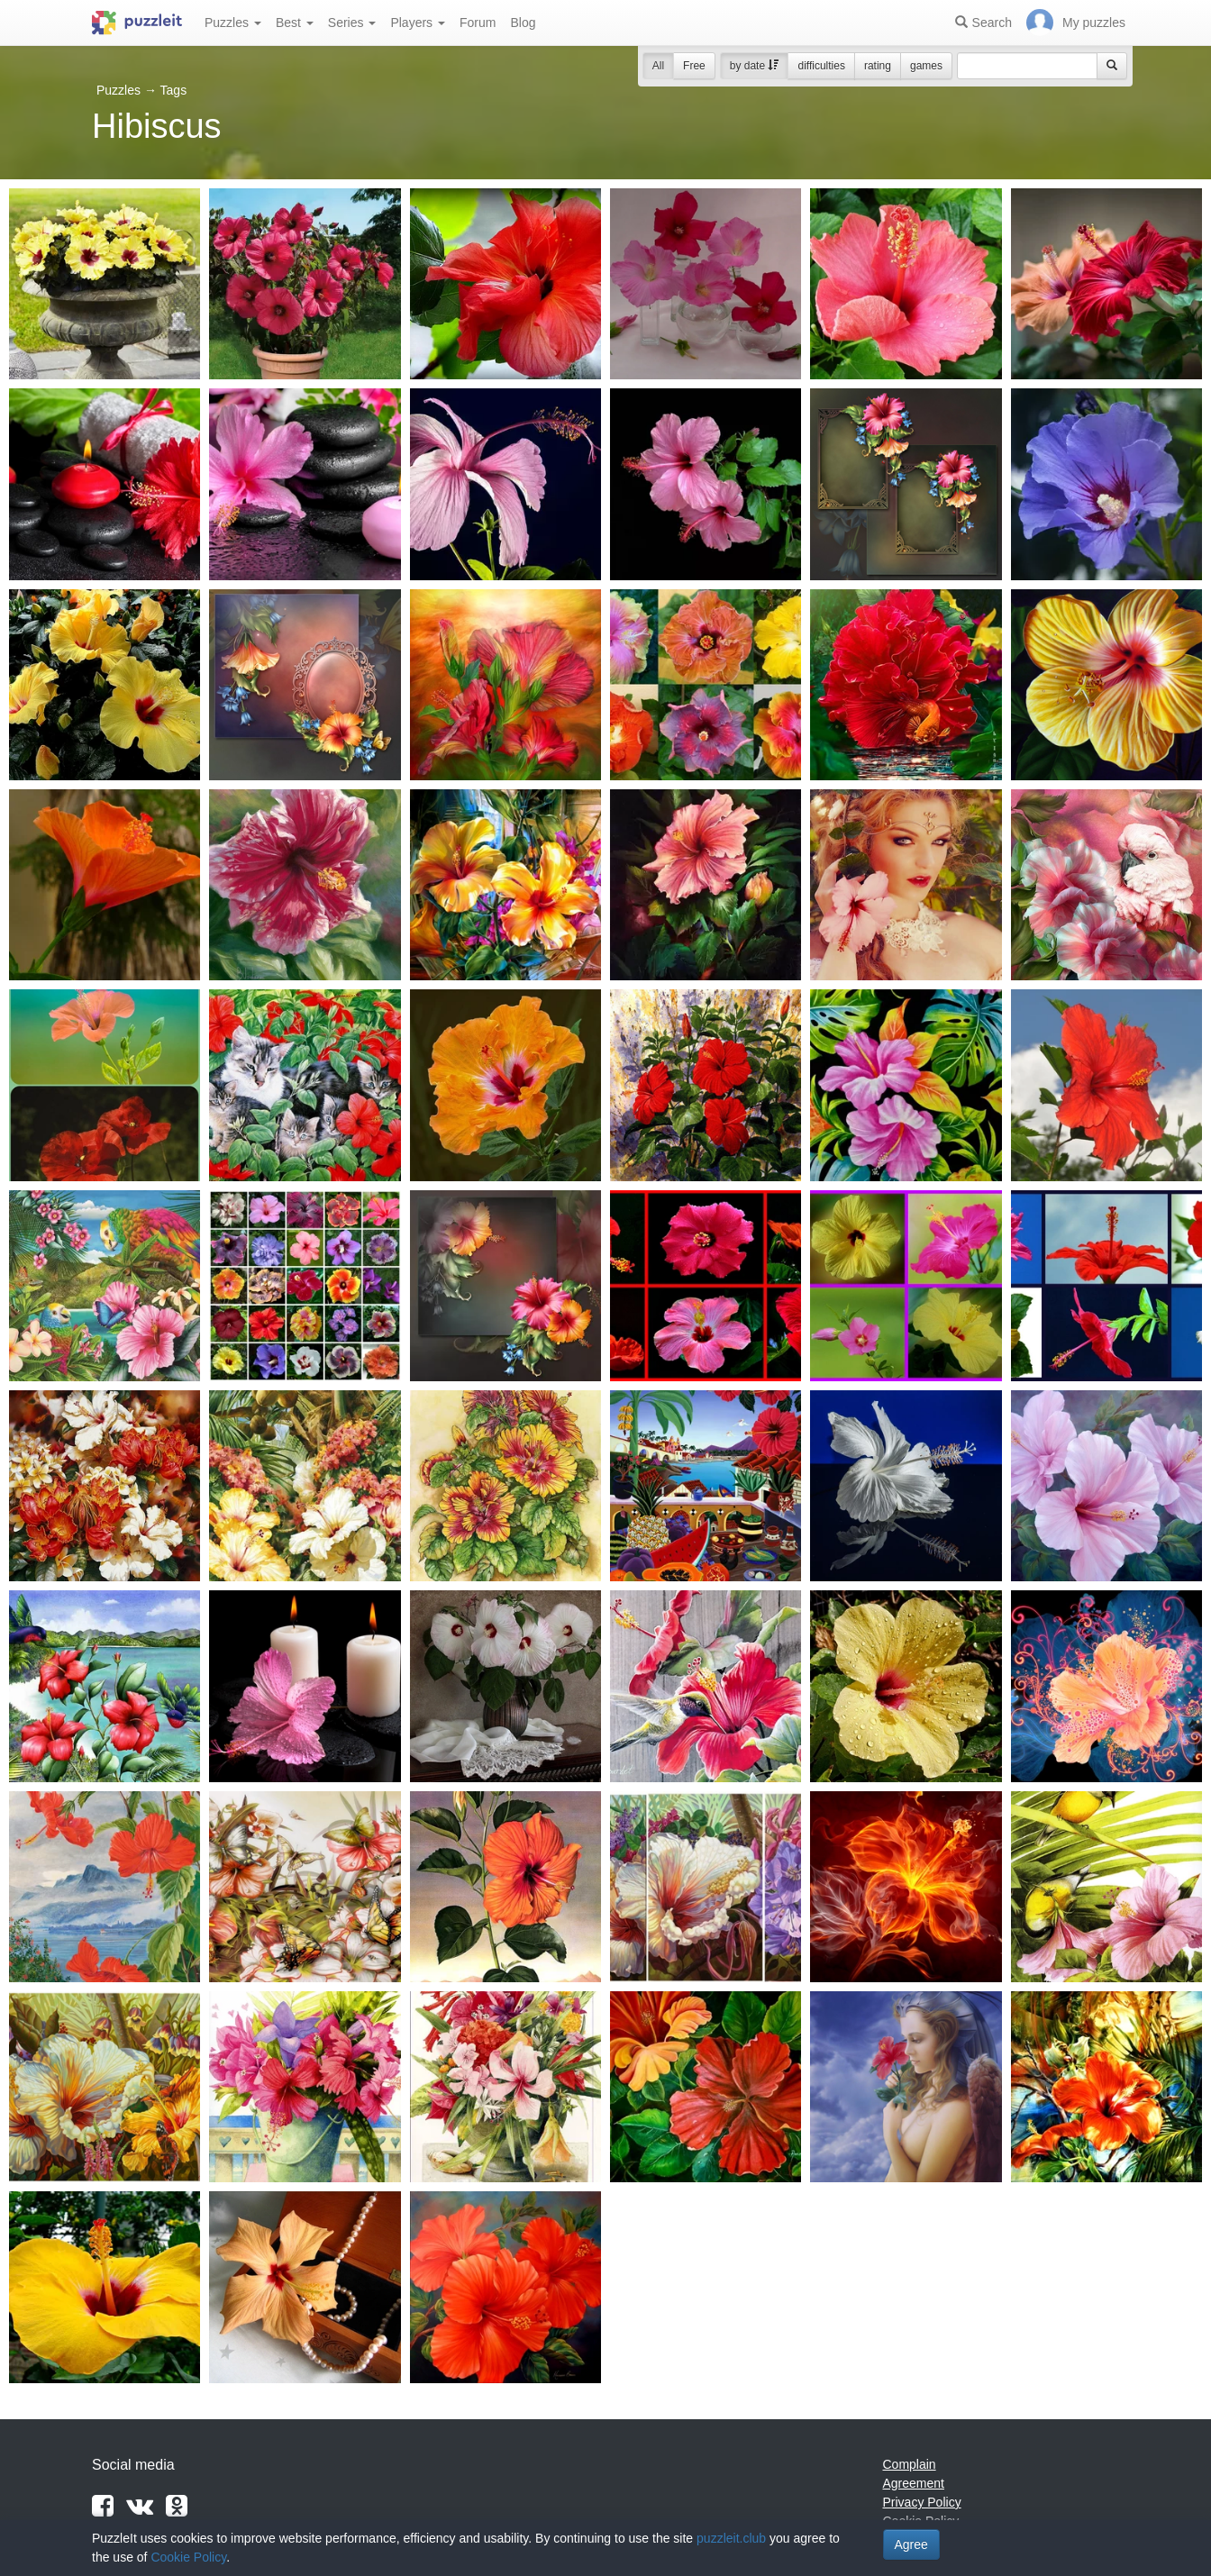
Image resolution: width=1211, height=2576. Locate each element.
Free (694, 65)
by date (754, 65)
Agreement (913, 2483)
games (926, 65)
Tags (173, 90)
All (658, 65)
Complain (909, 2464)
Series (352, 22)
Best (295, 22)
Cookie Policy (188, 2557)
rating (877, 65)
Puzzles (233, 22)
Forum (478, 22)
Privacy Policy (922, 2502)
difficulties (820, 65)
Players (417, 22)
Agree (911, 2544)
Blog (522, 22)
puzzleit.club (731, 2538)
